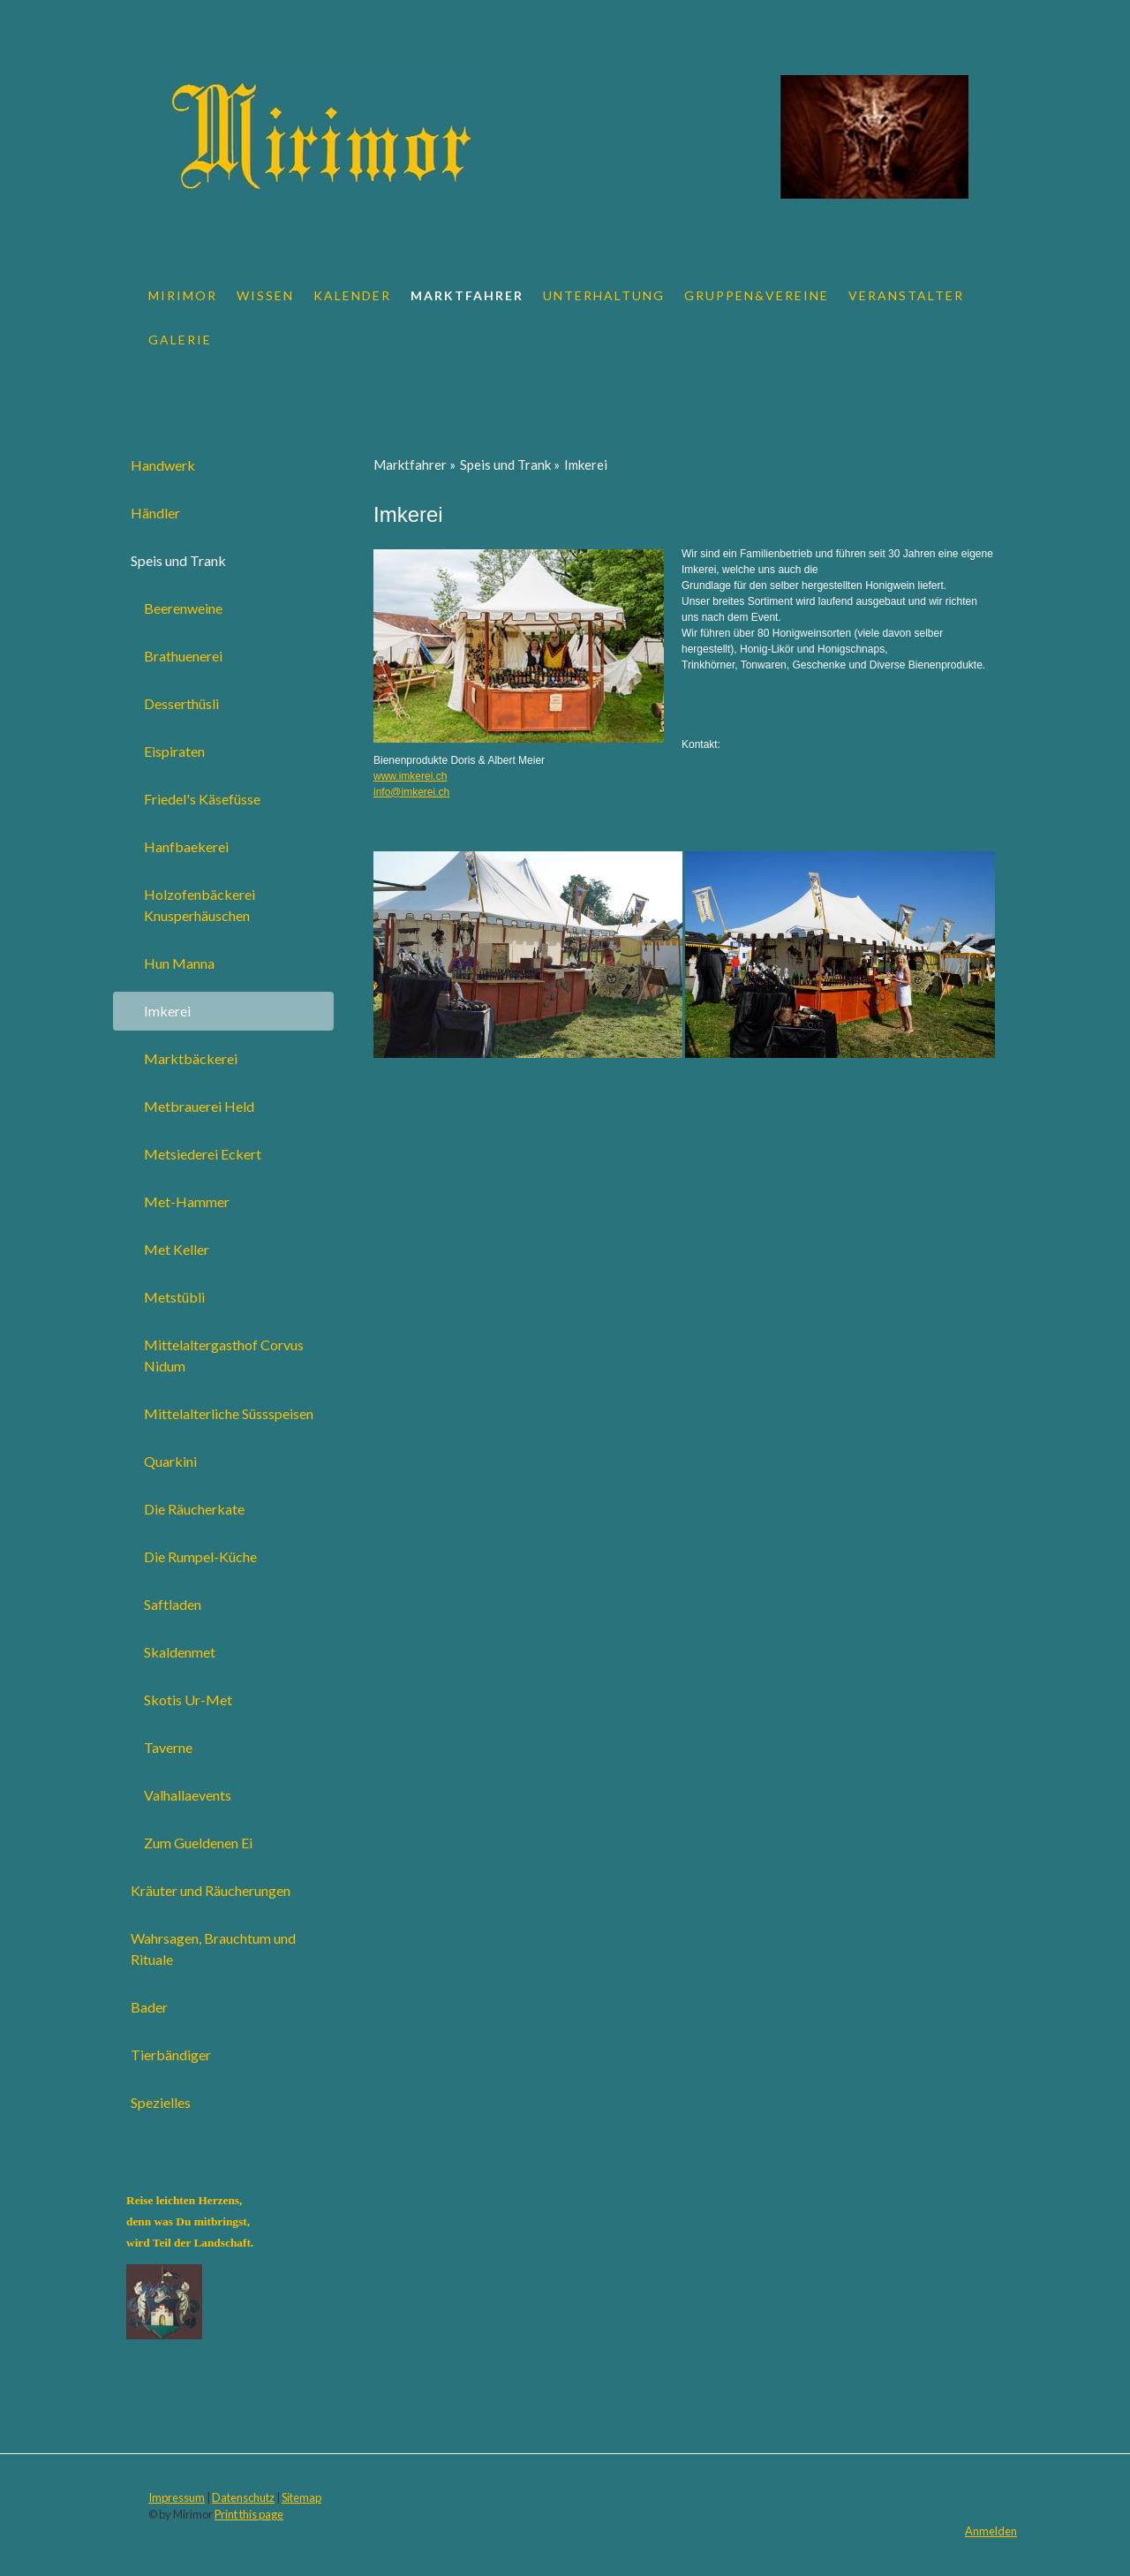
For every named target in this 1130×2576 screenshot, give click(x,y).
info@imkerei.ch (411, 792)
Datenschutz (243, 2497)
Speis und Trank (178, 560)
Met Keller (176, 1249)
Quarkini (170, 1461)
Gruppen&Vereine (756, 295)
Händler (155, 512)
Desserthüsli (181, 703)
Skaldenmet (179, 1651)
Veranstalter (906, 295)
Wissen (265, 295)
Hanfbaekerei (186, 846)
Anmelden (991, 2531)
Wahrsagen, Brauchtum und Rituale (213, 1949)
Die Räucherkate (194, 1508)
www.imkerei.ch (410, 776)
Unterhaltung (604, 295)
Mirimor (182, 295)
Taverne (168, 1747)
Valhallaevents (187, 1795)
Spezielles (161, 2102)
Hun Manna (179, 963)
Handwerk (163, 465)
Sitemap (301, 2497)
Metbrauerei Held (199, 1106)
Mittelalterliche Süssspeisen (228, 1413)
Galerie (180, 339)
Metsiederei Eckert (202, 1153)
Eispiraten (174, 751)
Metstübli (174, 1296)
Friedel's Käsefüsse (202, 798)
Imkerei (167, 1010)
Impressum (176, 2497)
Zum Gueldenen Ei (198, 1842)
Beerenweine (183, 608)
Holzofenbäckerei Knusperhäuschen (199, 905)
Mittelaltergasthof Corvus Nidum (224, 1355)
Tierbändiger (171, 2054)
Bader (149, 2006)
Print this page (249, 2514)
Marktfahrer (467, 295)
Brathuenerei (183, 655)
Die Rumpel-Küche (200, 1556)
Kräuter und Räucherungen (210, 1890)
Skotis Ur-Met (188, 1699)
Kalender (352, 295)
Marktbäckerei (190, 1058)
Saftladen (172, 1604)
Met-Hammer (187, 1201)
